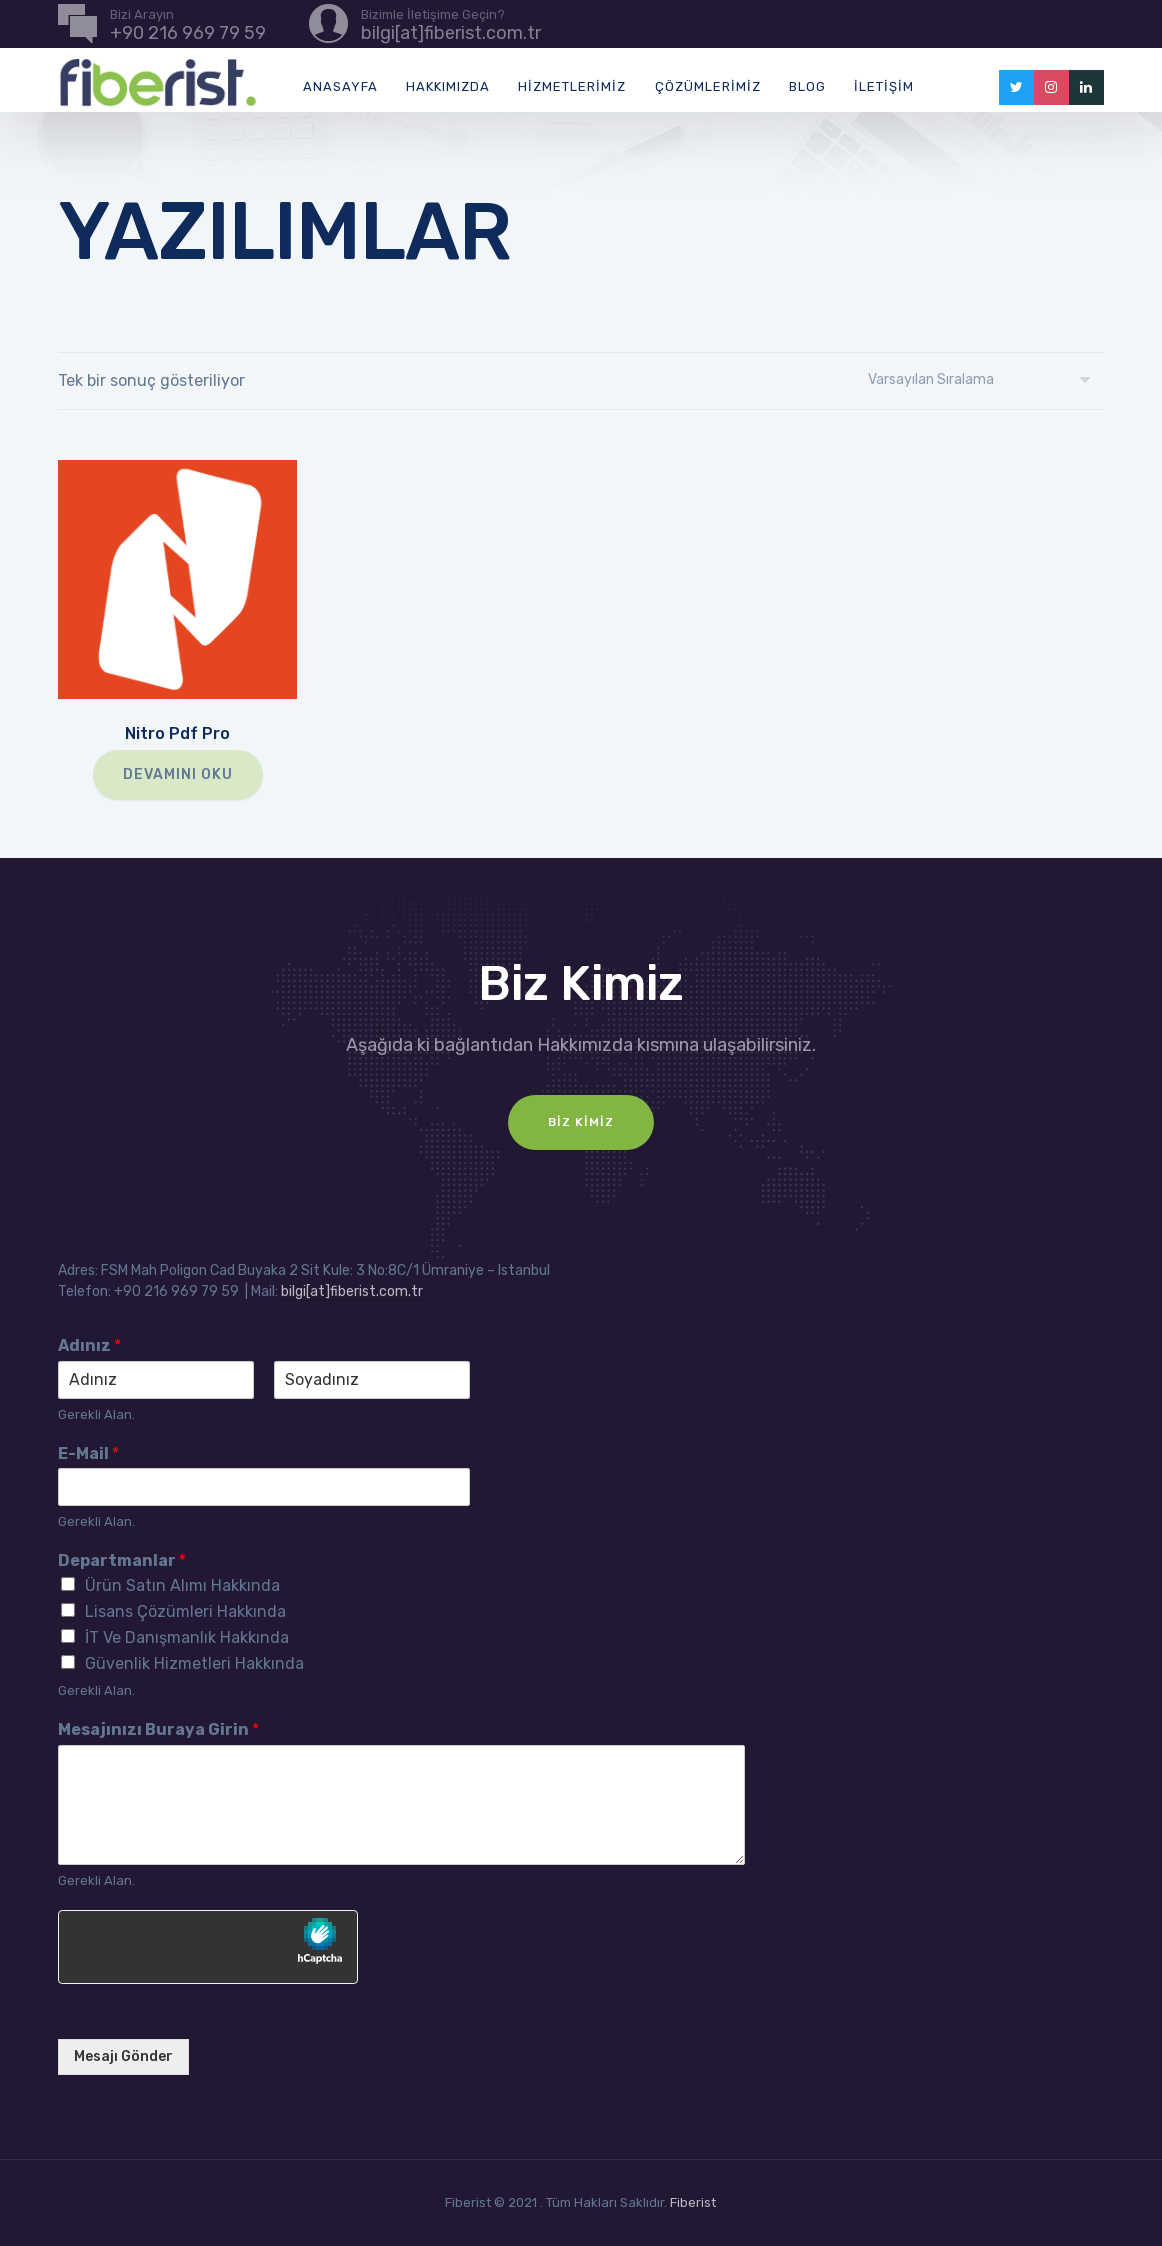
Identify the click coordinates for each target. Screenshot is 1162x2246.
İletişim (884, 86)
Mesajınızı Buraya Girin (158, 1729)
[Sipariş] (986, 379)
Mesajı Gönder (123, 2056)
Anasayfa (340, 86)
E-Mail (88, 1453)
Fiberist (693, 2202)
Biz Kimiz (581, 1122)
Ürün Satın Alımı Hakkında (182, 1585)
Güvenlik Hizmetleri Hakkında (194, 1663)
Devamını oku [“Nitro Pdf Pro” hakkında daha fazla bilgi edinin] (178, 774)
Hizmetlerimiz (572, 86)
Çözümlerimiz (708, 86)
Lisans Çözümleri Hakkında (185, 1611)
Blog (807, 86)
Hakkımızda (448, 86)
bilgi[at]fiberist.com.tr (352, 1291)
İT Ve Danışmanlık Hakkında (187, 1637)
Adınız (89, 1345)
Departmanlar (122, 1560)
